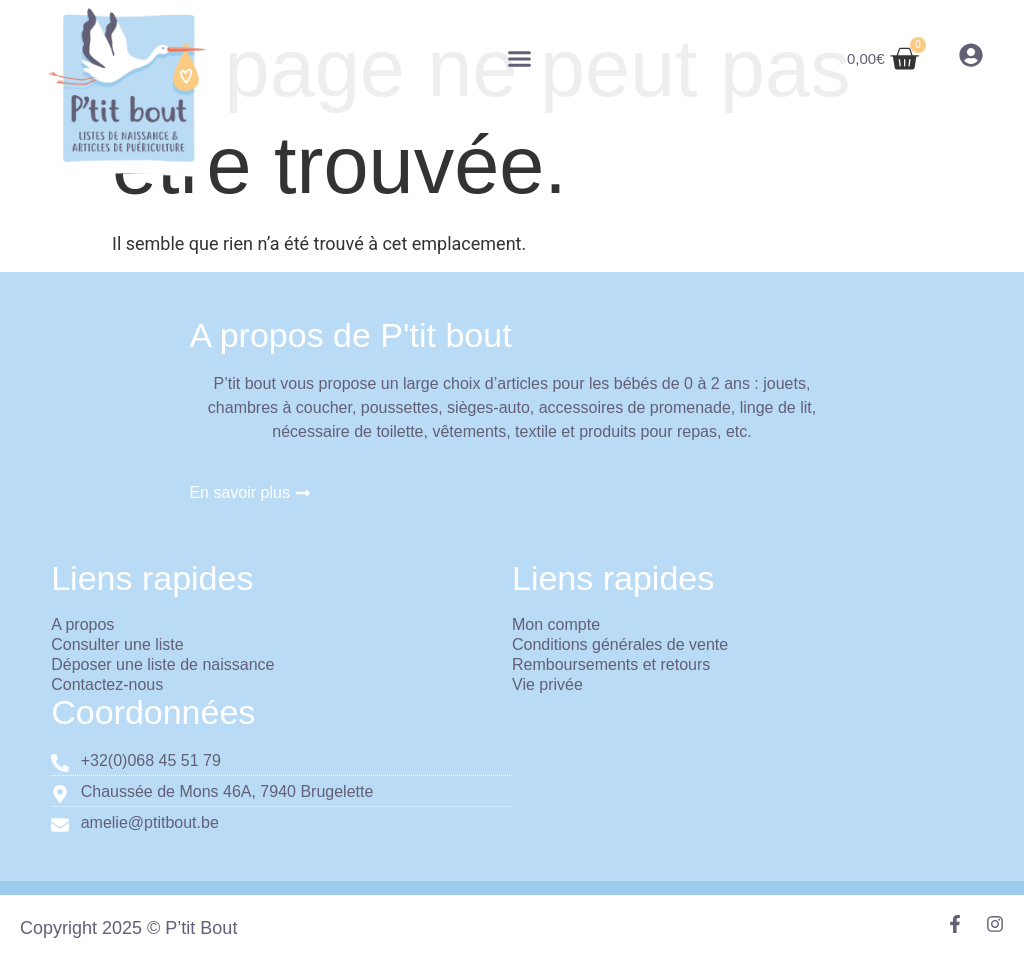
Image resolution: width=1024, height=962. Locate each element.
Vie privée (547, 684)
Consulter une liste (117, 644)
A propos (82, 624)
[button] (520, 59)
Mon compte (556, 624)
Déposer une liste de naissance (162, 664)
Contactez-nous (107, 684)
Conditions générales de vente (620, 644)
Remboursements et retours (611, 664)
